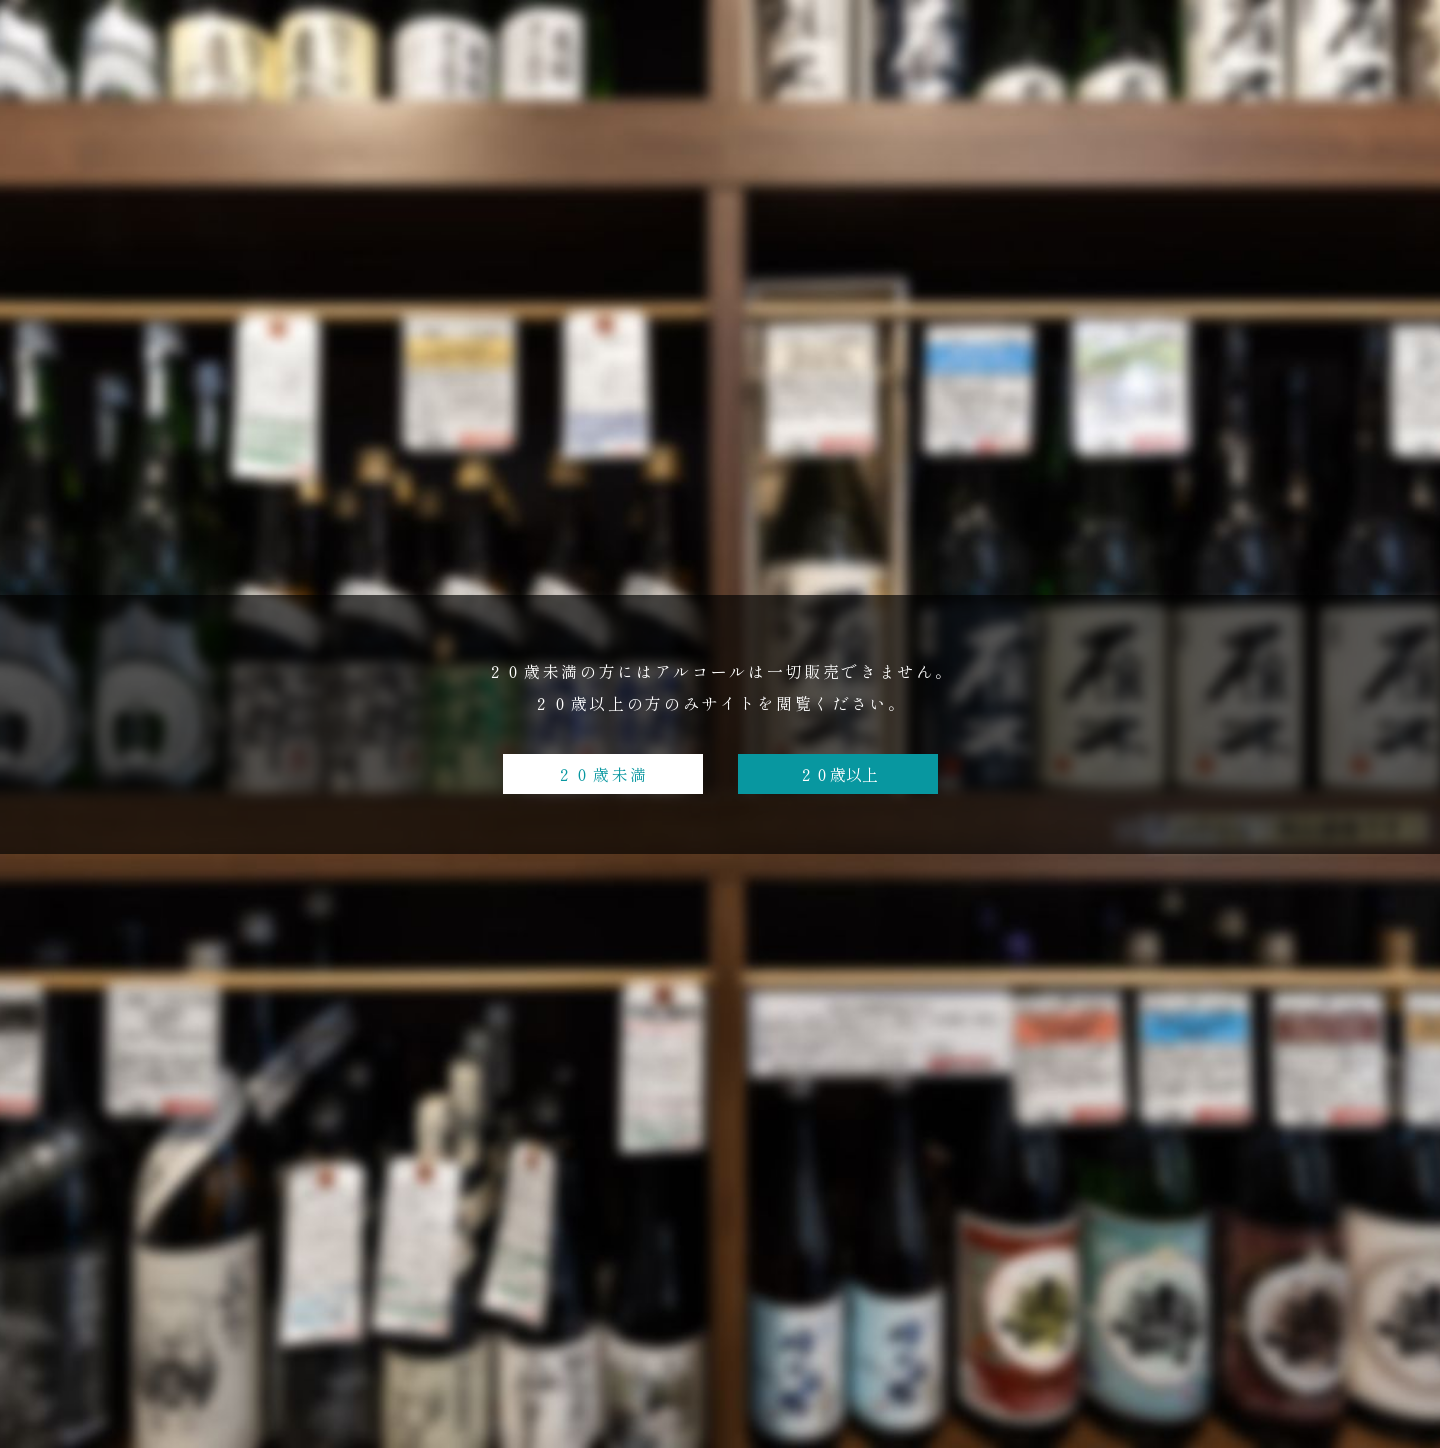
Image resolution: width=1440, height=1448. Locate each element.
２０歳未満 (602, 774)
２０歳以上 (838, 774)
